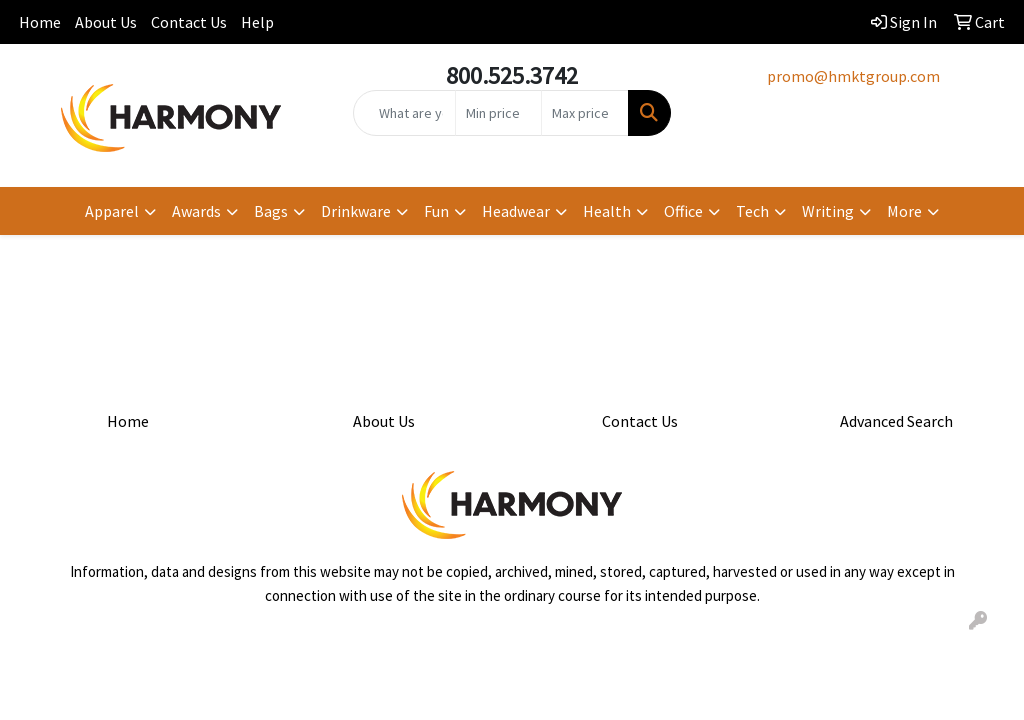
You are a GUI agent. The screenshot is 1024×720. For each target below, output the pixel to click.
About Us (106, 22)
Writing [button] (828, 211)
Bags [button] (271, 211)
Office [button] (683, 211)
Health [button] (607, 211)
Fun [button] (436, 211)
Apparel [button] (112, 211)
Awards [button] (196, 211)
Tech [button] (752, 211)
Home (40, 22)
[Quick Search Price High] (584, 113)
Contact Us (189, 22)
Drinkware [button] (356, 211)
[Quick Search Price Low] (498, 113)
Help (257, 22)
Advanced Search (896, 421)
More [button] (904, 211)
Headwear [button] (516, 211)
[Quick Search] (404, 113)
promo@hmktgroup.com (853, 76)
